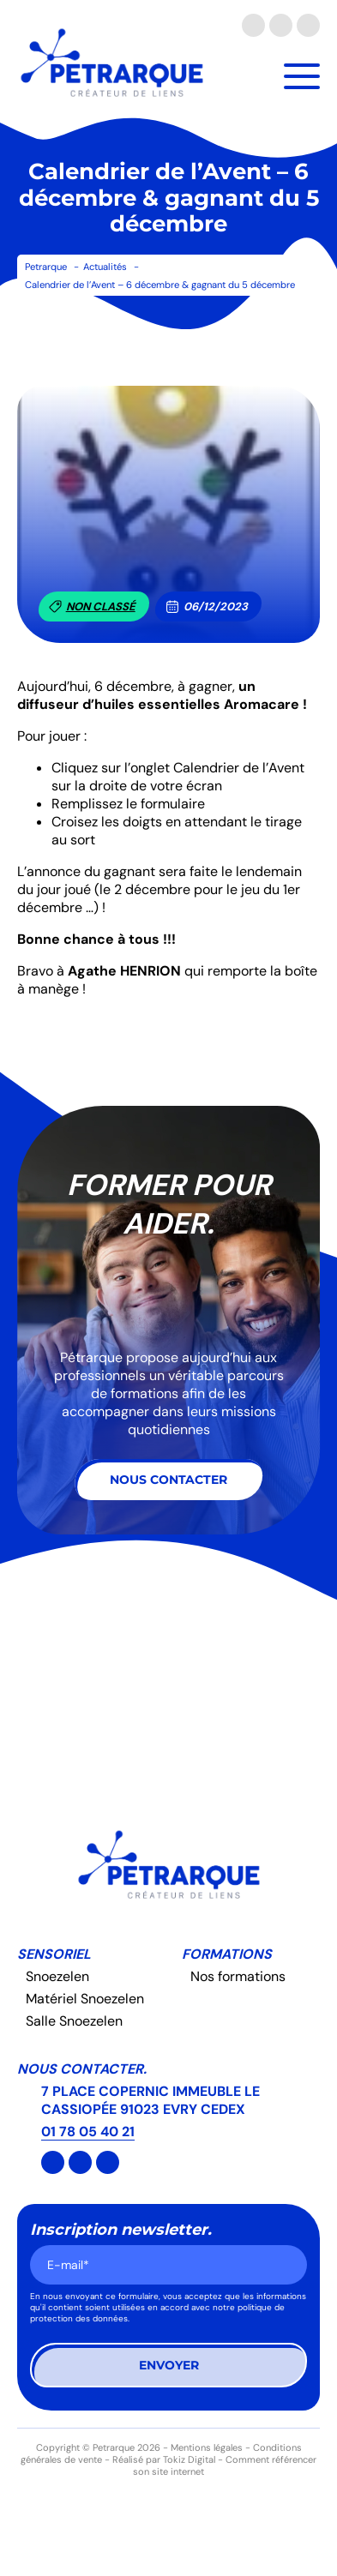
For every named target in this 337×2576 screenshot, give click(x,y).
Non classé (92, 606)
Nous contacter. (82, 2069)
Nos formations (238, 1976)
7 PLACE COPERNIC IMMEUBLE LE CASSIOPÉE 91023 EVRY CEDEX (150, 2100)
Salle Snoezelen (74, 2021)
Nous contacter (168, 1479)
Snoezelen (57, 1976)
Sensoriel (54, 1954)
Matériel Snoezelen (85, 1999)
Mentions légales (207, 2447)
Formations (227, 1954)
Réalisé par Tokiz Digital (163, 2459)
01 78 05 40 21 (88, 2132)
